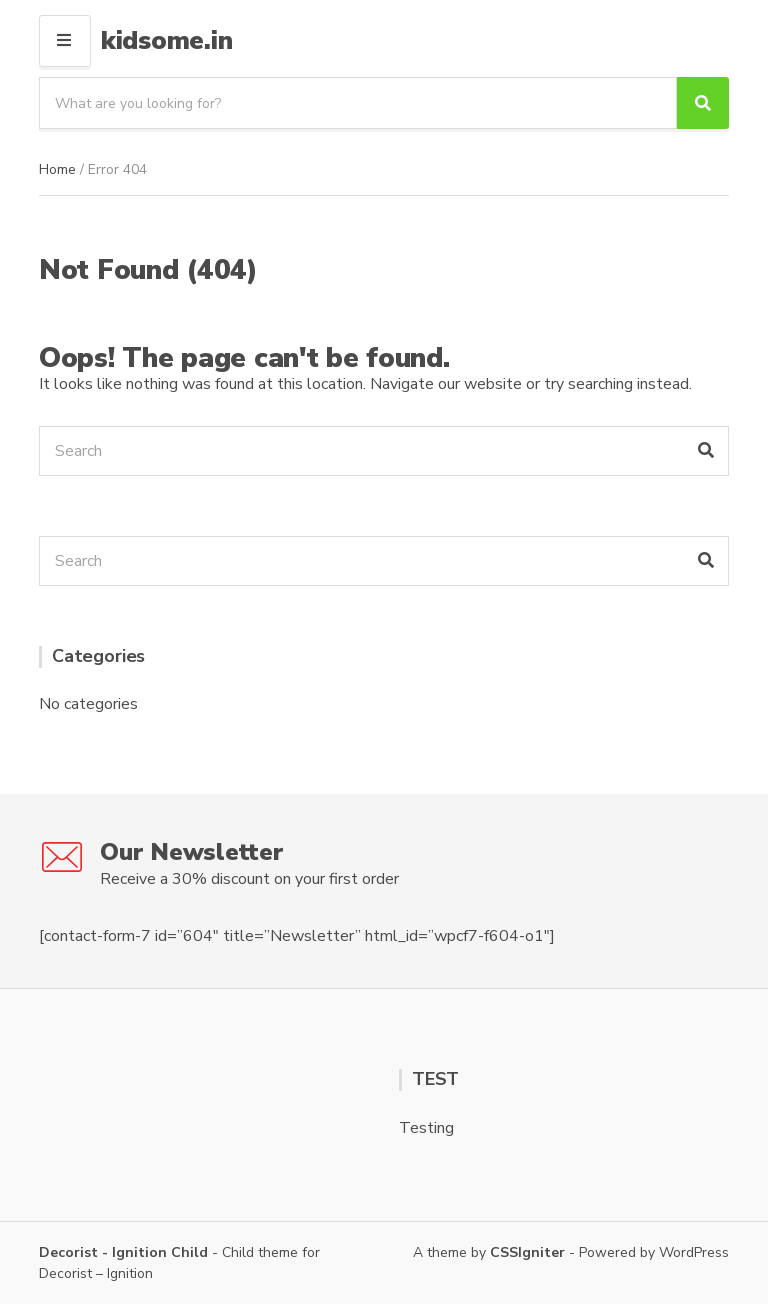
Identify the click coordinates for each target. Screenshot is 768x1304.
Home (57, 169)
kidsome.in (166, 40)
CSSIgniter (527, 1252)
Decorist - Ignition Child (123, 1252)
